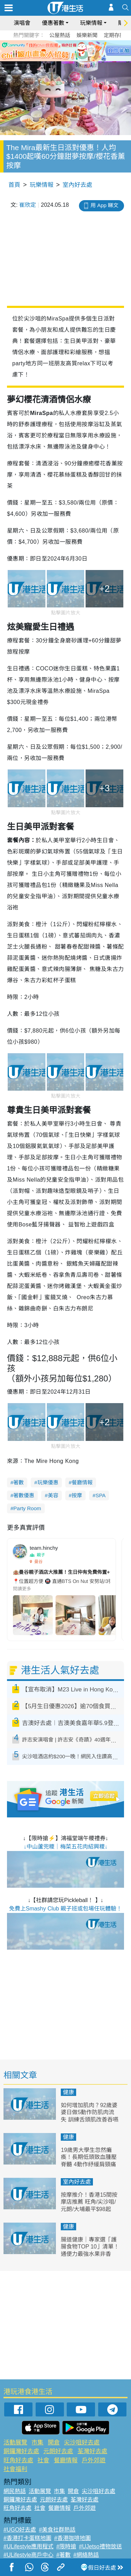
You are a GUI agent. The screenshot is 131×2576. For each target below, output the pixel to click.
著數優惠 (23, 1495)
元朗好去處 (58, 2451)
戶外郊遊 (93, 2460)
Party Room (27, 1508)
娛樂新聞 (87, 35)
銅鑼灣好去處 (21, 2451)
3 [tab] (67, 58)
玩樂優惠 (47, 1482)
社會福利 (15, 2469)
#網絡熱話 (86, 2555)
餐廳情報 (82, 1482)
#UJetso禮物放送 (100, 2546)
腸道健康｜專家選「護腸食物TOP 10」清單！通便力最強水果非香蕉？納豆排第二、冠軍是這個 (90, 2254)
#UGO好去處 (19, 2530)
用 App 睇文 (104, 205)
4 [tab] (74, 58)
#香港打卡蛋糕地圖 (27, 2538)
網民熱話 (14, 2491)
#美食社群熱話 (57, 2530)
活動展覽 (15, 2442)
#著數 (63, 2555)
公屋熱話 (59, 35)
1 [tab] (53, 58)
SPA (100, 1495)
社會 (43, 2460)
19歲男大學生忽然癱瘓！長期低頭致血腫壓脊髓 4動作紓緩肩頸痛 (89, 2157)
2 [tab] (60, 58)
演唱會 (22, 23)
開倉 (54, 2442)
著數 (18, 1482)
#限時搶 (66, 2546)
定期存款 (114, 35)
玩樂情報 (91, 23)
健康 (68, 2092)
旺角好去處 (18, 2460)
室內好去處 (77, 185)
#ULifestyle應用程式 (28, 2546)
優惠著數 (53, 23)
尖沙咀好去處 (82, 2442)
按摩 (77, 1495)
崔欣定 (27, 205)
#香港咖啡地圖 (72, 2538)
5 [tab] (81, 58)
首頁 (14, 185)
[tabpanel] (65, 50)
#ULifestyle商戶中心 (28, 2555)
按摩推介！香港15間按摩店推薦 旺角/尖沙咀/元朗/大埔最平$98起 (89, 2202)
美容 (53, 1495)
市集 (37, 2442)
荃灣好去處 (92, 2451)
